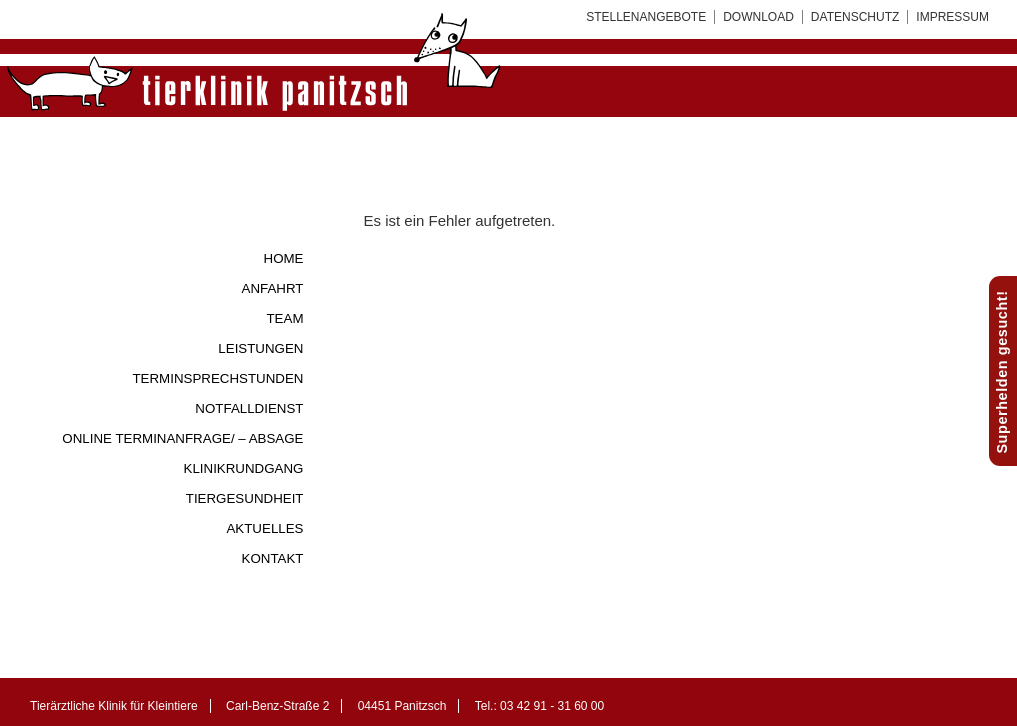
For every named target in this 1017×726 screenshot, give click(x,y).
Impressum (952, 17)
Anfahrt (273, 288)
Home (284, 258)
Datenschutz (855, 17)
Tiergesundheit (245, 498)
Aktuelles (264, 528)
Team (284, 318)
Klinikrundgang (244, 468)
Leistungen (260, 348)
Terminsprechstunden (217, 378)
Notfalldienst (249, 408)
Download (758, 17)
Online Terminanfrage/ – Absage (182, 438)
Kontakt (273, 558)
